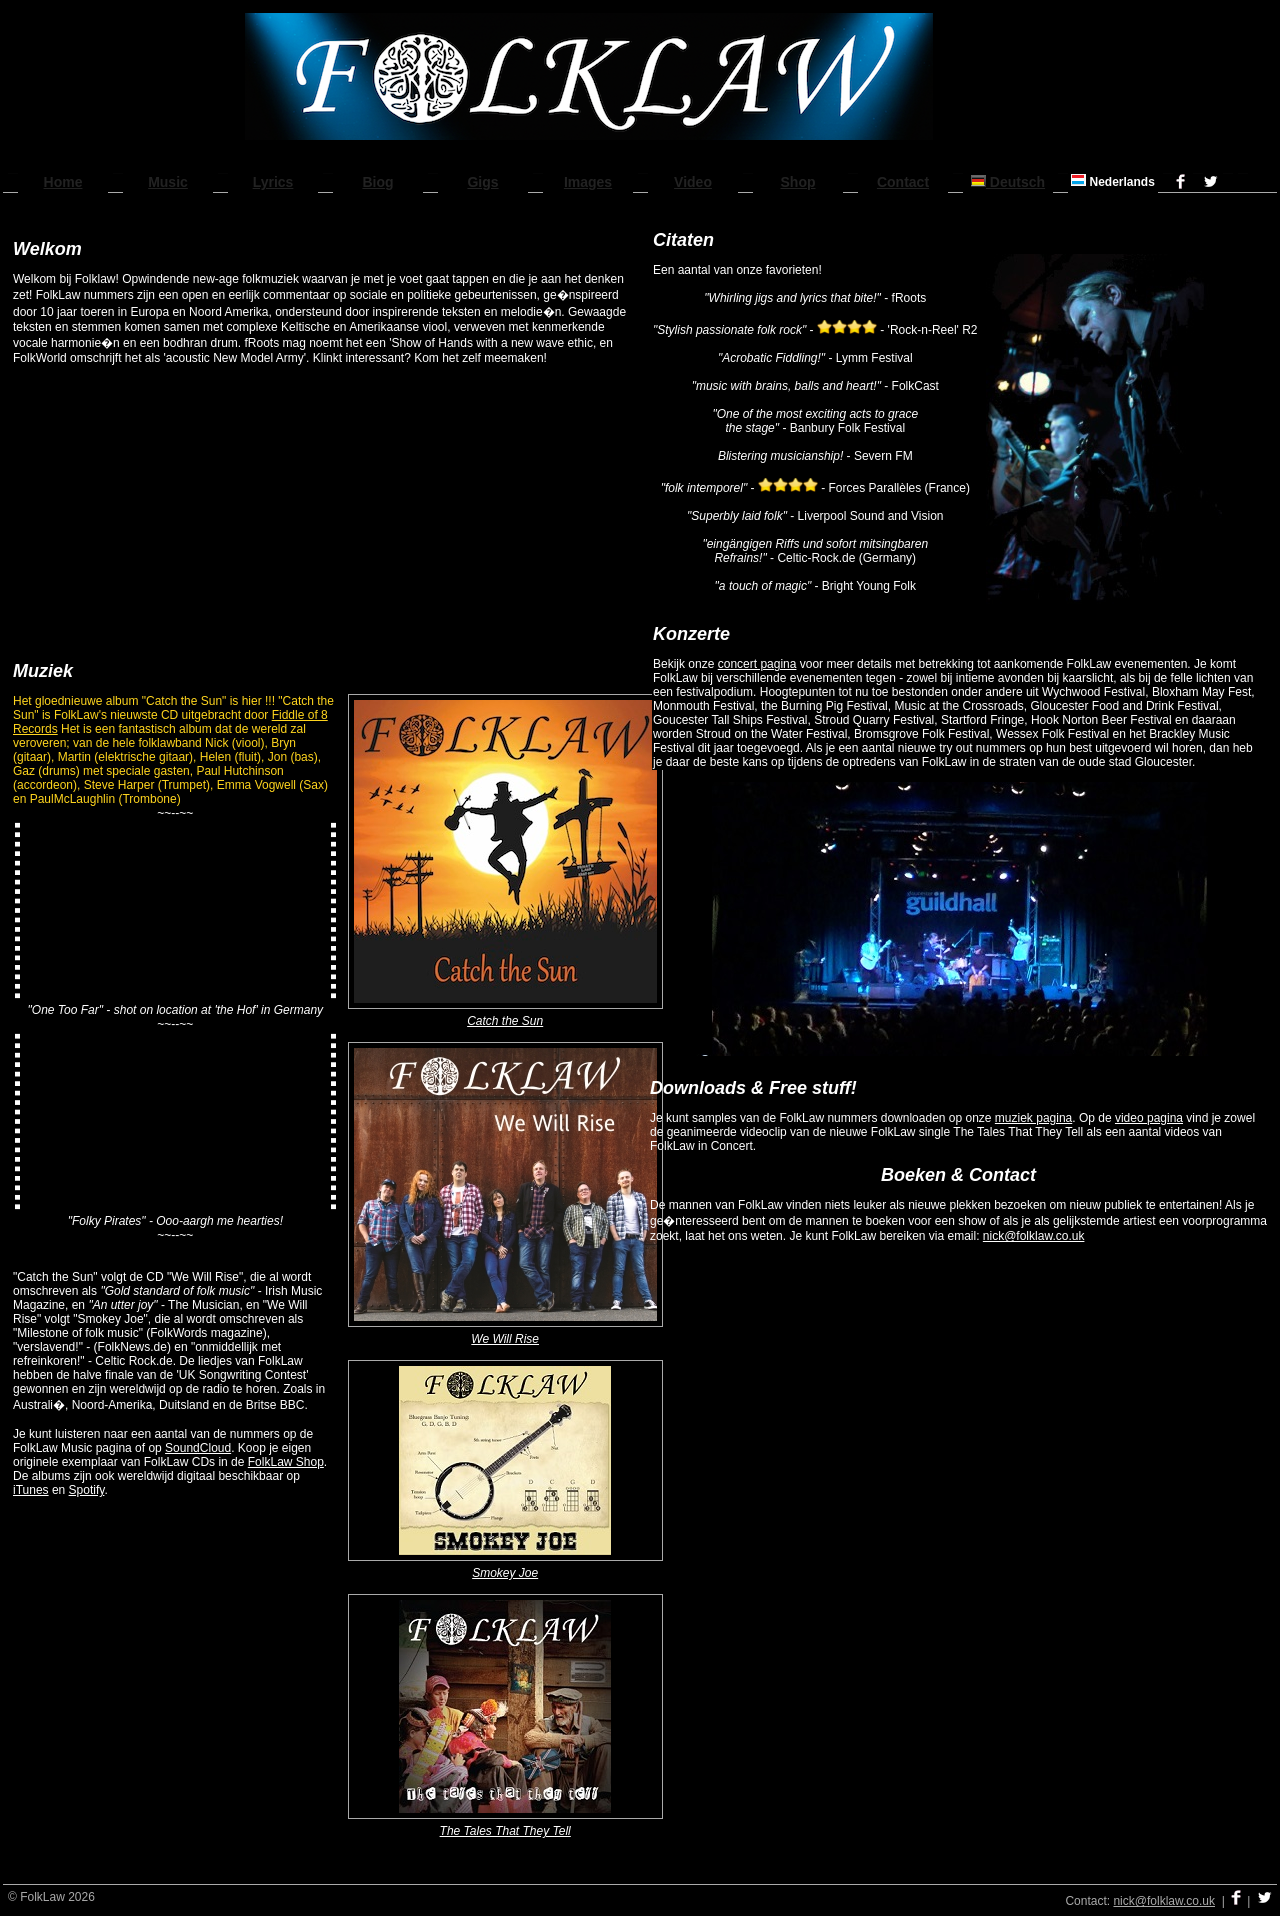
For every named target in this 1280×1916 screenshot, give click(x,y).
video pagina (1149, 1118)
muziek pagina (1033, 1118)
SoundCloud (198, 1448)
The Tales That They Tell (505, 1831)
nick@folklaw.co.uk (1034, 1236)
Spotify (87, 1490)
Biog (377, 182)
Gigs (482, 182)
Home (63, 182)
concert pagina (757, 664)
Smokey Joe (505, 1573)
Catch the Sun (505, 1021)
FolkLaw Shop (286, 1462)
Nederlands (1113, 182)
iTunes (31, 1490)
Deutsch (1008, 182)
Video (693, 182)
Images (588, 182)
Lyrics (273, 182)
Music (168, 182)
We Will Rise (505, 1339)
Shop (798, 182)
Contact (903, 182)
